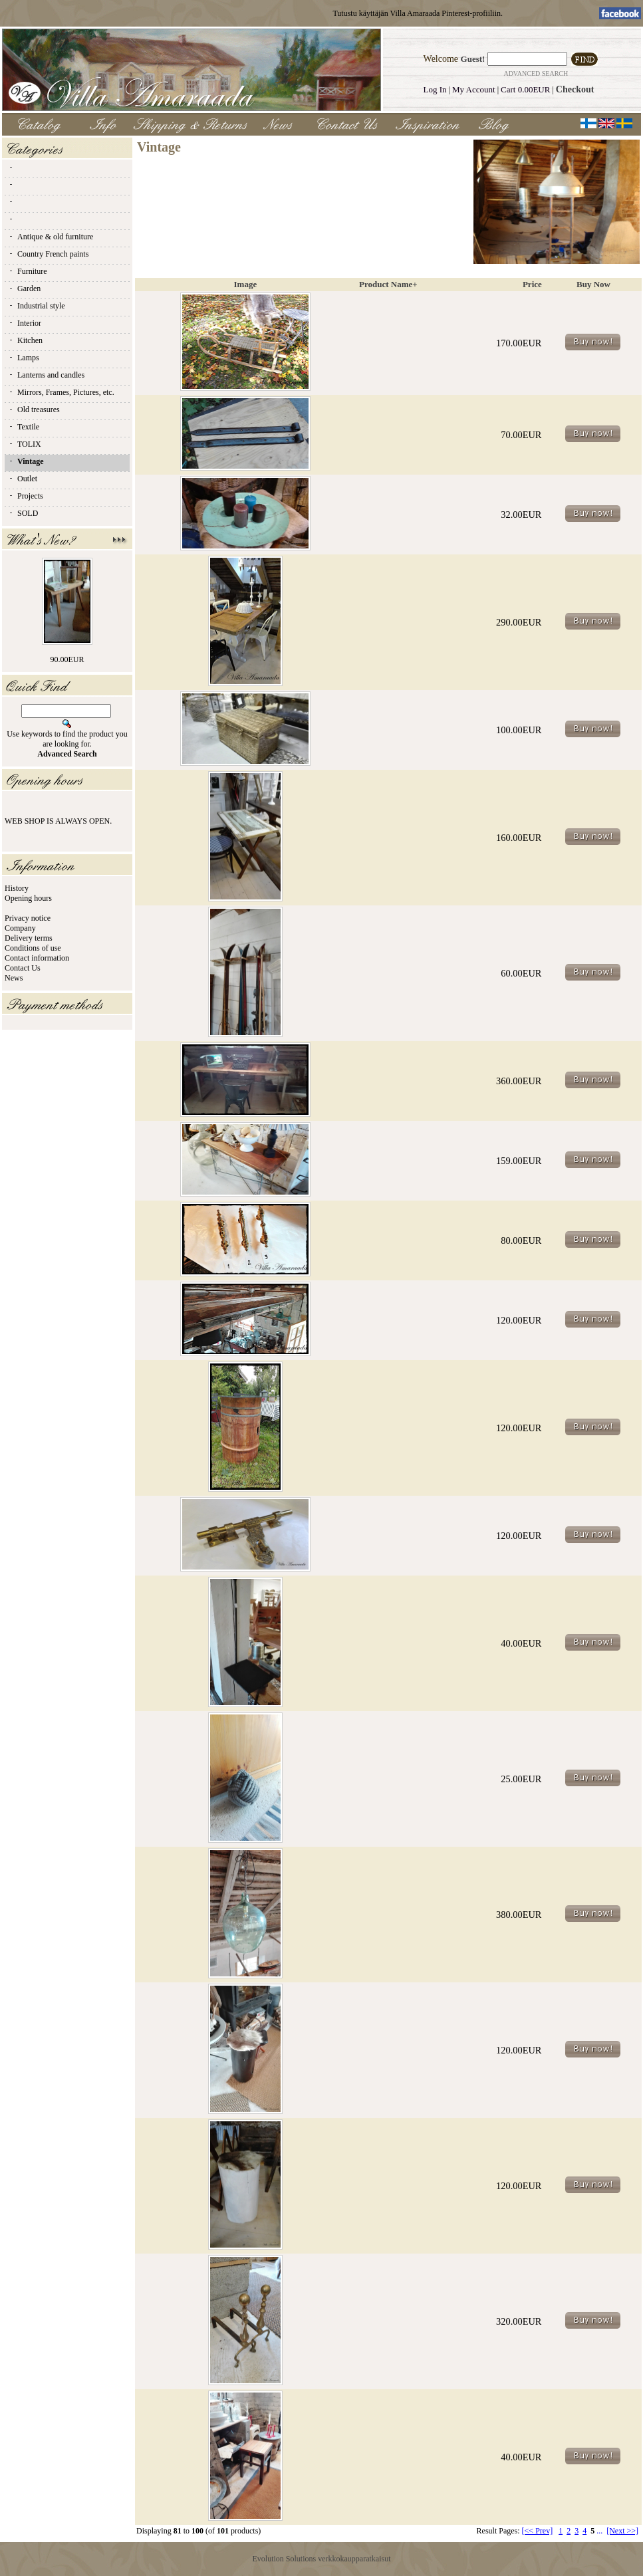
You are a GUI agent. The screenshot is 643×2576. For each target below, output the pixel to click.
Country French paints (48, 254)
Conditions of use (33, 948)
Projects (25, 496)
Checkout (575, 89)
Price (532, 284)
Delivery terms (29, 938)
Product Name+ (388, 284)
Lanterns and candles (46, 375)
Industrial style (36, 305)
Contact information (37, 958)
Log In (435, 89)
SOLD (23, 513)
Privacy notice (28, 918)
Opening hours (28, 898)
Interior (24, 323)
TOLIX (24, 444)
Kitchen (25, 340)
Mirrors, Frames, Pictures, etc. (61, 392)
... (599, 2530)
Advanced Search (535, 73)
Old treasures (34, 409)
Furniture (27, 271)
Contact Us (23, 968)
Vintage (26, 461)
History (17, 888)
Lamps (23, 357)
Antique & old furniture (50, 236)
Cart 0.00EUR (525, 89)
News (14, 978)
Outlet (22, 478)
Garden (24, 288)
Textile (23, 426)
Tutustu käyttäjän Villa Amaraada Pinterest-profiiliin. (417, 13)
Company (20, 928)
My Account (473, 89)
